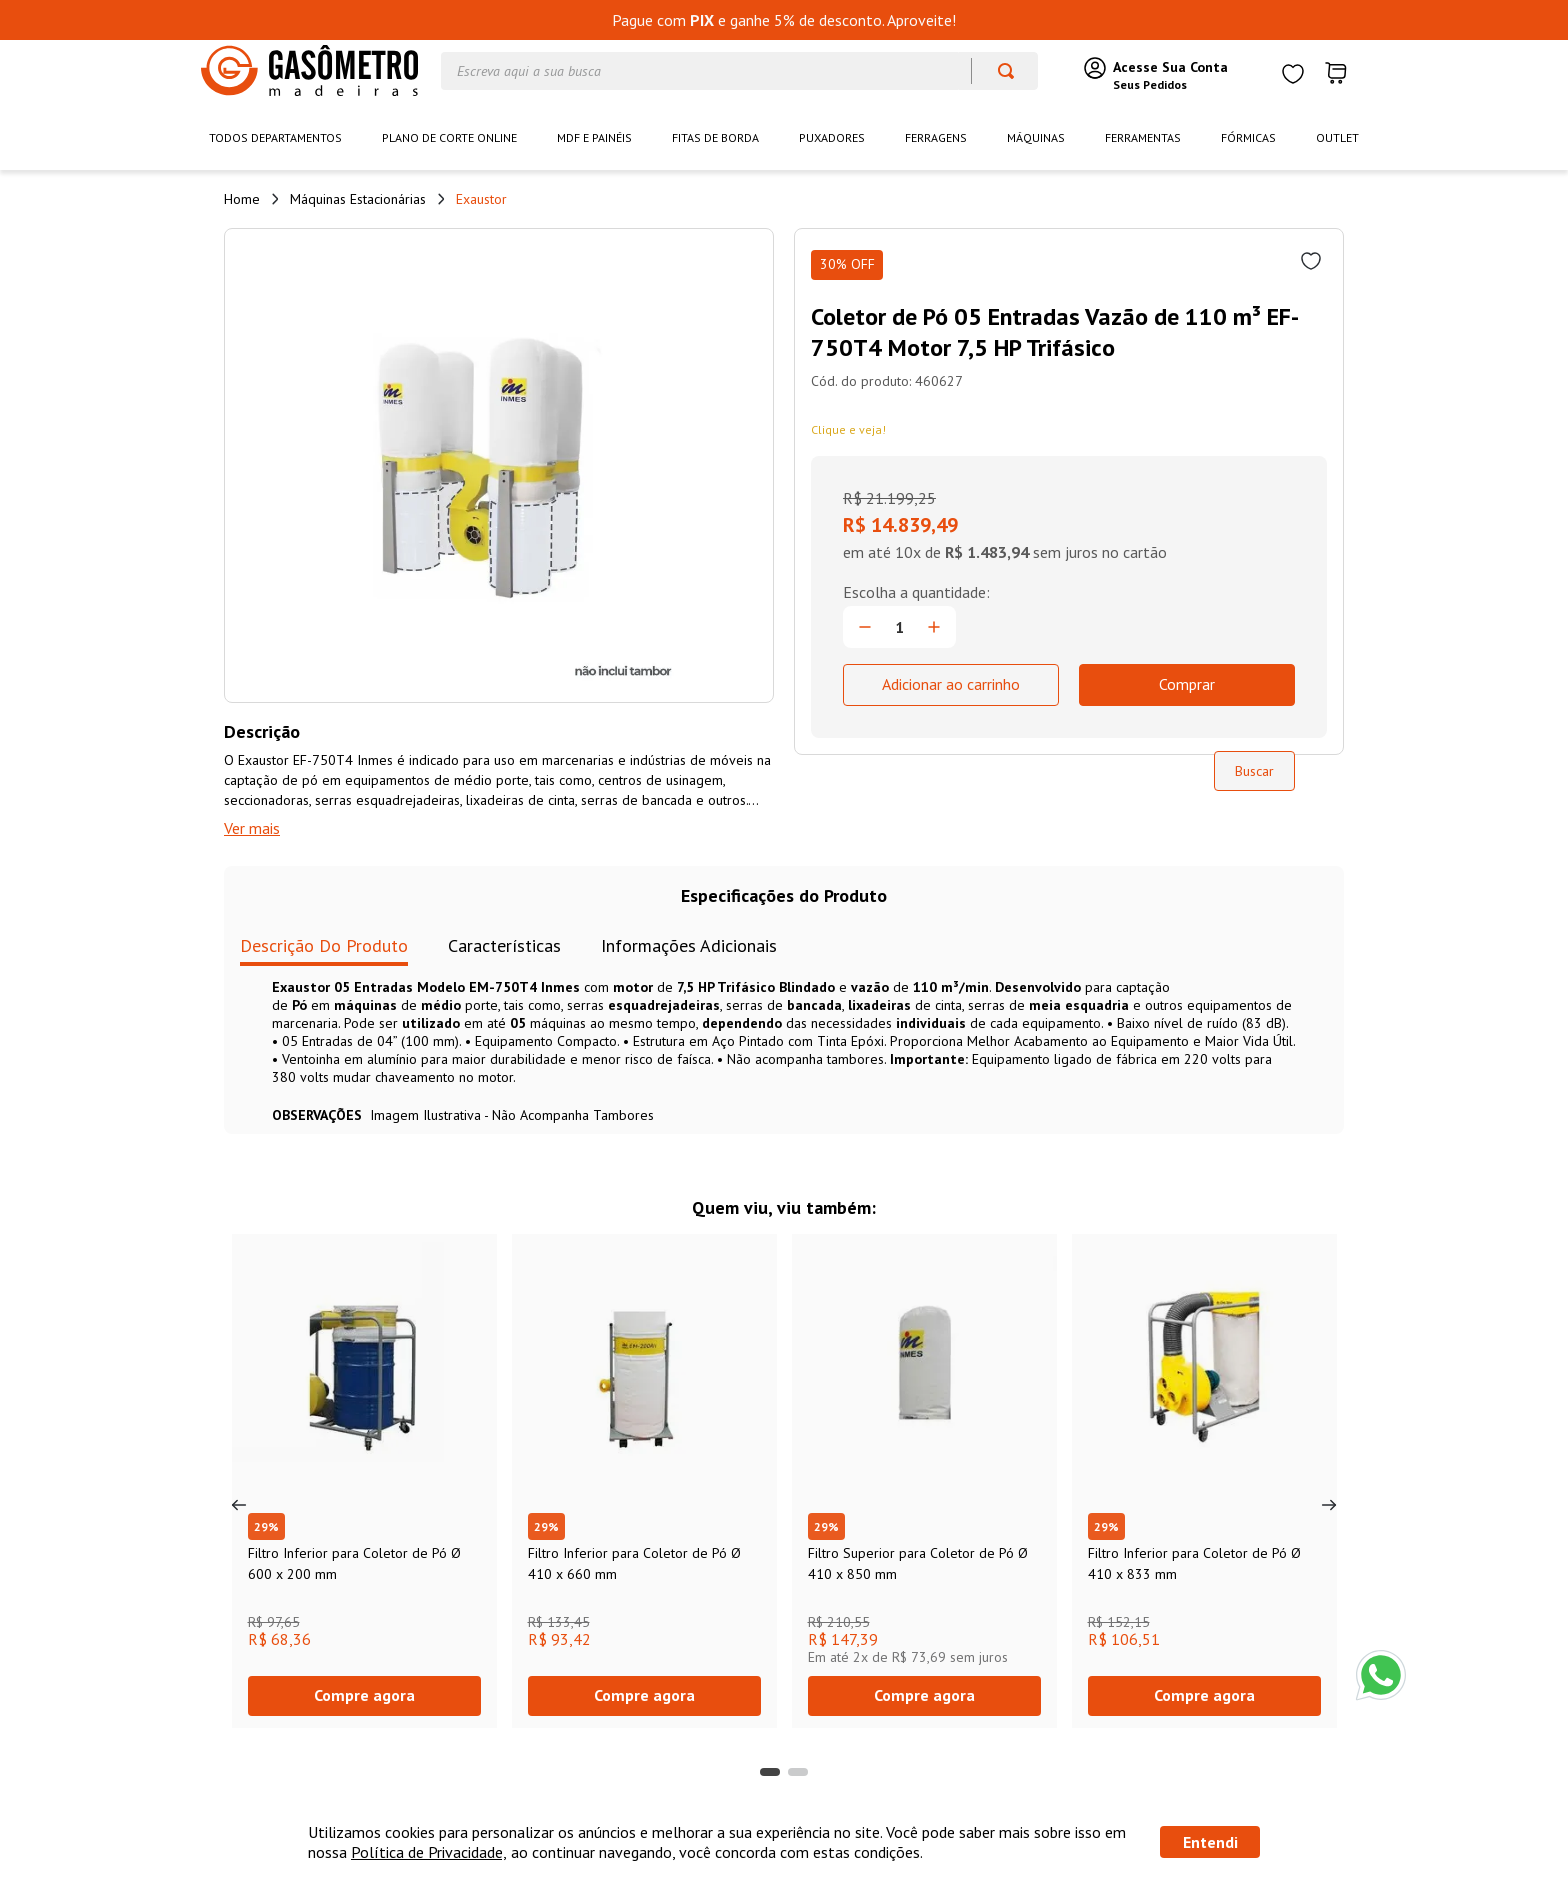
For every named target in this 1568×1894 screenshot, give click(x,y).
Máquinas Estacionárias (358, 199)
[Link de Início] (242, 199)
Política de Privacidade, (429, 1852)
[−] (865, 645)
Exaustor (481, 199)
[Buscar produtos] (996, 71)
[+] (934, 645)
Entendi (1210, 1842)
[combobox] (739, 71)
